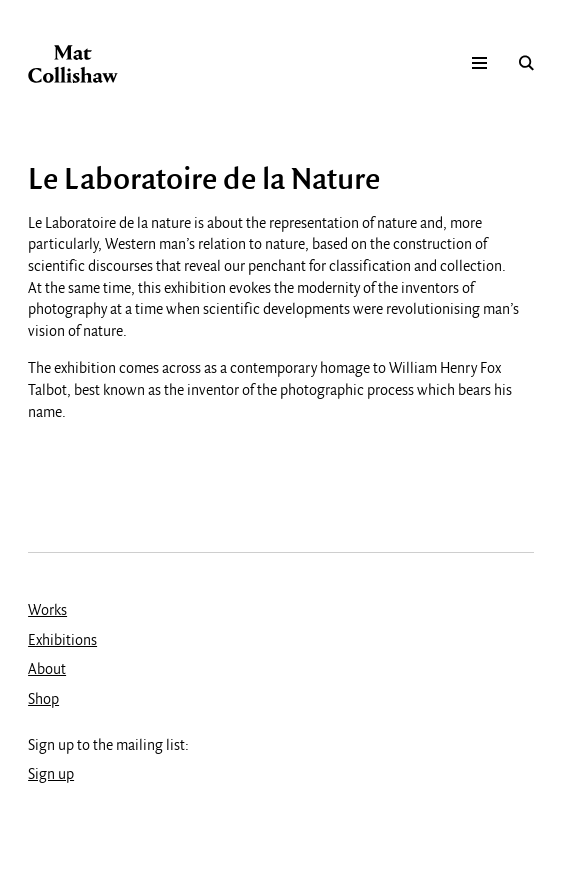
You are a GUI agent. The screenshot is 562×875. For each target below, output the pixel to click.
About (47, 670)
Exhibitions (62, 641)
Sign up (51, 775)
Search (526, 64)
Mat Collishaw (73, 64)
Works (47, 611)
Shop (43, 700)
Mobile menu (479, 64)
